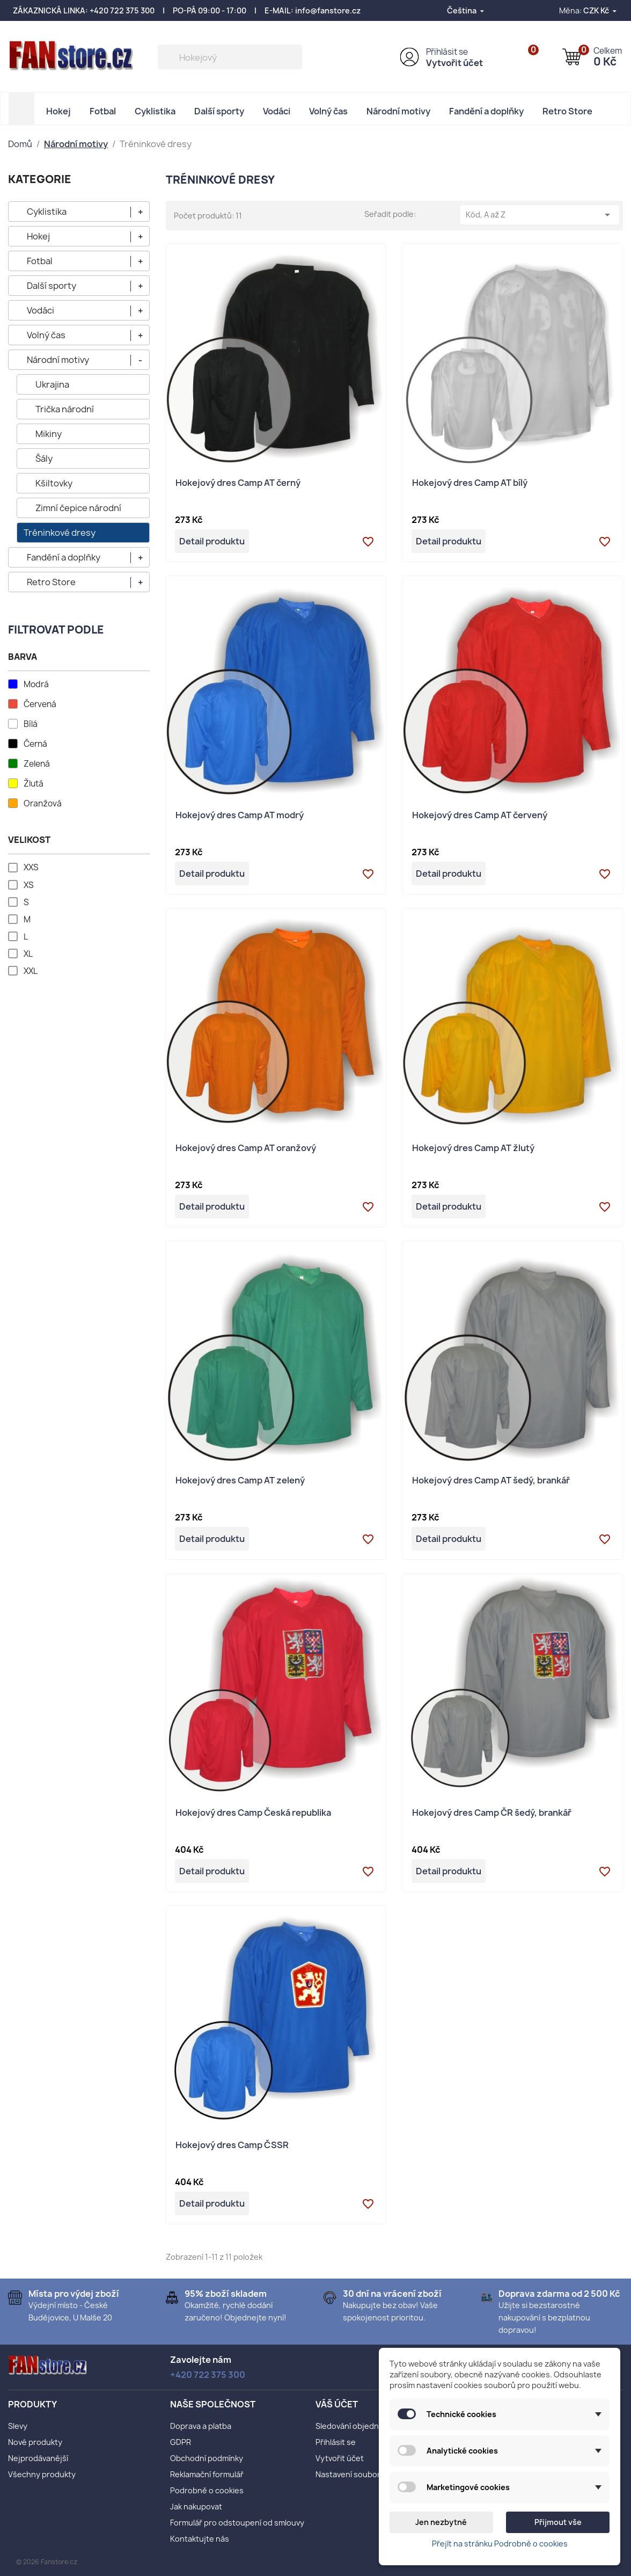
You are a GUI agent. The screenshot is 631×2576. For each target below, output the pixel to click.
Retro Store (567, 111)
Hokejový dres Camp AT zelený (240, 1481)
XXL (31, 971)
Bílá (31, 724)
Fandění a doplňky (486, 111)
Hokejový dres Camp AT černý (237, 483)
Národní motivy (398, 111)
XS (29, 885)
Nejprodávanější (38, 2458)
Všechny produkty (42, 2474)
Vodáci (276, 111)
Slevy (17, 2426)
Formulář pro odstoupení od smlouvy (237, 2522)
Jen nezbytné (441, 2522)
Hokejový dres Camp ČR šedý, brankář (491, 1813)
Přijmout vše (558, 2522)
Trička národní (64, 409)
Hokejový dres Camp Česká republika (253, 1813)
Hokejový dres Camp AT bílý (469, 483)
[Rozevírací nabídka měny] (600, 10)
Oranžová (43, 803)
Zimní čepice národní (78, 508)
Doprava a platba (200, 2426)
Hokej (58, 111)
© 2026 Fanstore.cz (46, 2561)
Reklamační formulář (207, 2474)
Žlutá (33, 783)
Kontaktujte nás (199, 2539)
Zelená (37, 764)
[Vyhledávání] (230, 57)
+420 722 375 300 (122, 10)
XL (28, 954)
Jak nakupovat (196, 2506)
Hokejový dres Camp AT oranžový (245, 1149)
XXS (31, 867)
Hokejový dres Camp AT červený (479, 816)
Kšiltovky (53, 483)
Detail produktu (212, 541)
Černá (35, 744)
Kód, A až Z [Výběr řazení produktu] (540, 214)
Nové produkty (35, 2442)
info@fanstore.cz (328, 10)
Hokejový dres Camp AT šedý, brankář (491, 1481)
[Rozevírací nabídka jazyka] (466, 10)
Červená (40, 704)
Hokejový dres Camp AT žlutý (473, 1149)
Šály (44, 458)
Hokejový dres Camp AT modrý (239, 816)
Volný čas (328, 111)
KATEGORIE (39, 179)
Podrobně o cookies (207, 2490)
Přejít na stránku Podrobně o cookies (500, 2543)
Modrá (36, 684)
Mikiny (48, 434)
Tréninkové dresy (60, 533)
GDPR (180, 2442)
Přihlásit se (447, 51)
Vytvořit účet (454, 63)
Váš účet (337, 2404)
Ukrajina (52, 384)
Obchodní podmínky (206, 2458)
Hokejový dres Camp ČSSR (232, 2146)
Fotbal (103, 111)
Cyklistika (155, 111)
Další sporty (219, 111)
